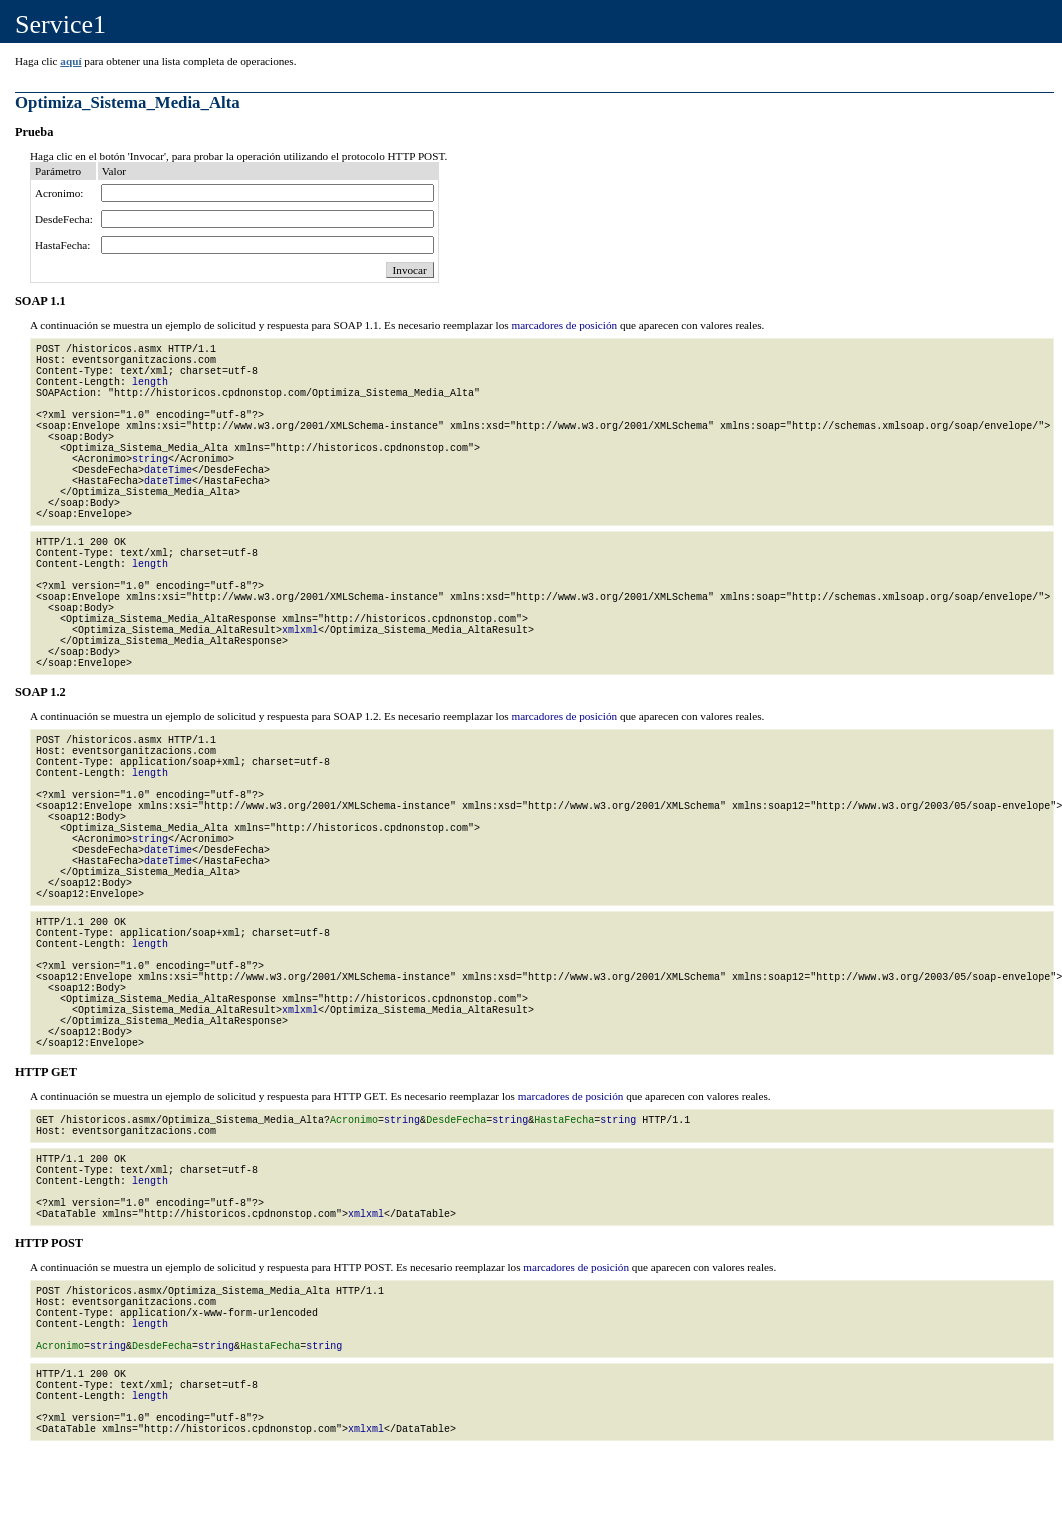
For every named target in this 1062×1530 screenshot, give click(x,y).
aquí (70, 61)
